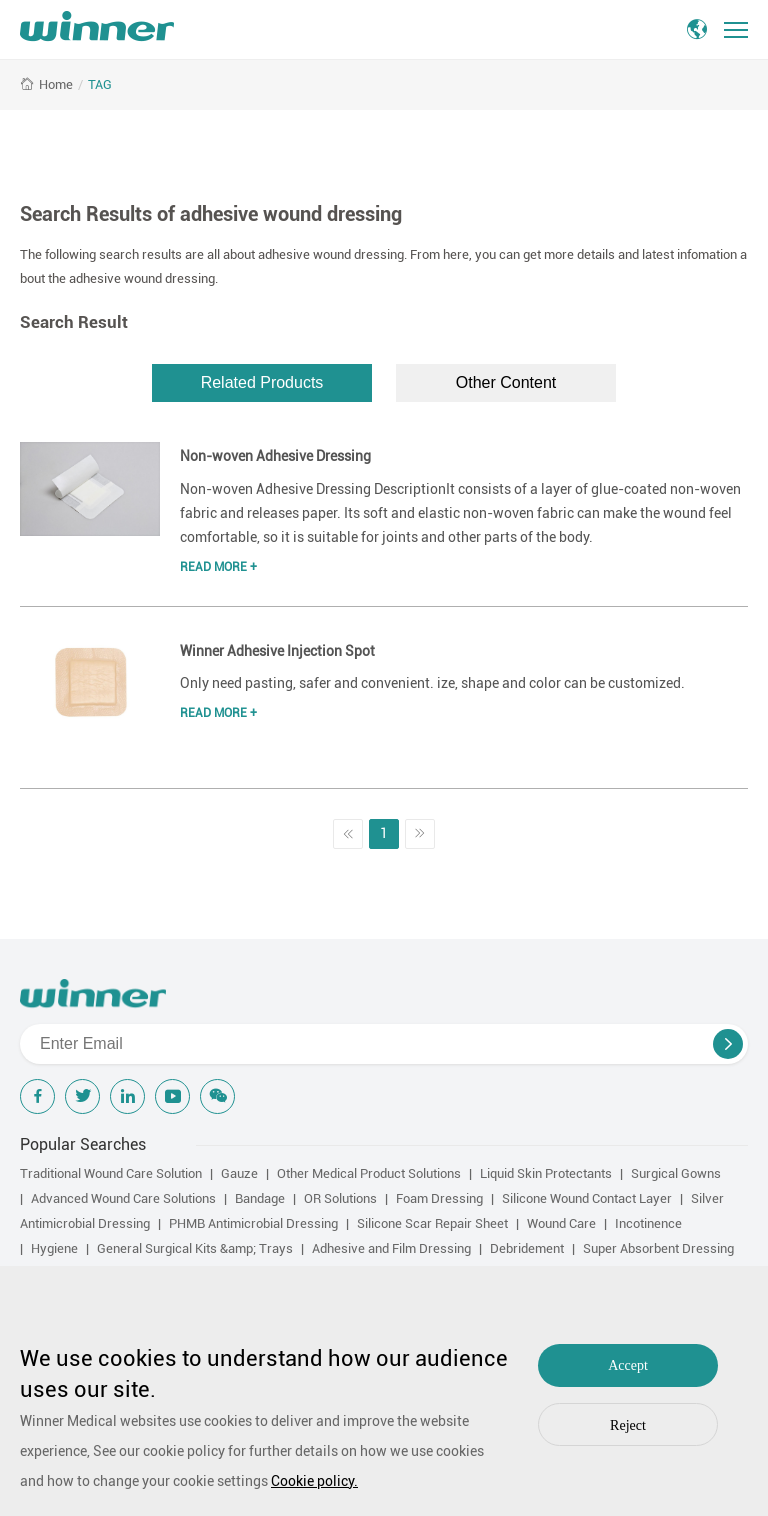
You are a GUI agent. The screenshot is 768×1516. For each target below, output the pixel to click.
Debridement (527, 1248)
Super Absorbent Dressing (658, 1248)
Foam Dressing (439, 1198)
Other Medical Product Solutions (369, 1173)
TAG (100, 84)
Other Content (506, 382)
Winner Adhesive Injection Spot (277, 651)
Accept (628, 1365)
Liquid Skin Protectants (546, 1173)
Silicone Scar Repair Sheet (432, 1223)
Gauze (239, 1173)
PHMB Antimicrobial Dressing (253, 1223)
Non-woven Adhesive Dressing (275, 456)
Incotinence (648, 1223)
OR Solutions (340, 1198)
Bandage (260, 1198)
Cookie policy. (314, 1481)
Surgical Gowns (676, 1173)
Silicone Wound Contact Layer (587, 1198)
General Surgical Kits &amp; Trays (195, 1248)
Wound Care (561, 1223)
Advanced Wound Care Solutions (123, 1198)
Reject (628, 1425)
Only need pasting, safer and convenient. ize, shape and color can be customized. (432, 683)
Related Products (262, 382)
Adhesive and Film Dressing (391, 1248)
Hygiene (54, 1248)
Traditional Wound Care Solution (111, 1173)
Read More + (218, 567)
